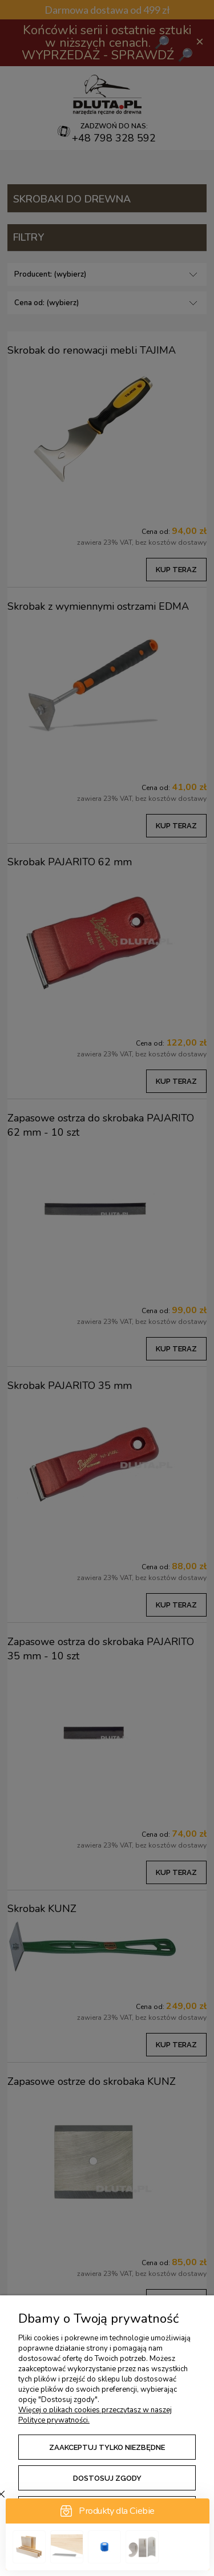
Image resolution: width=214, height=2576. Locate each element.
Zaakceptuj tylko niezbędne (107, 2447)
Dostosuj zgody (107, 2478)
